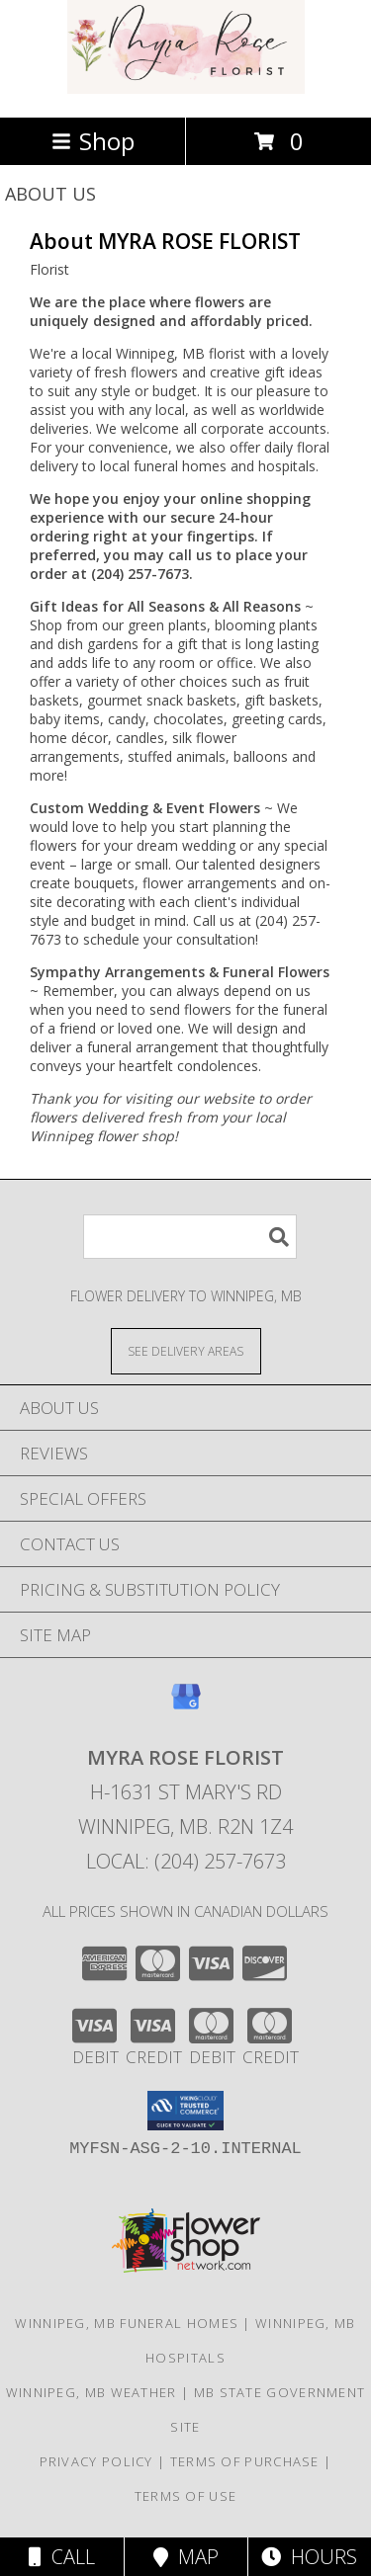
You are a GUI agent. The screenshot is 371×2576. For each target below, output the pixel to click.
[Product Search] (190, 1236)
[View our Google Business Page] (186, 1706)
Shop (93, 141)
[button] (185, 2110)
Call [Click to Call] (62, 2556)
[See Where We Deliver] (186, 1350)
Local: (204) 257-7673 (186, 1861)
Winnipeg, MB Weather (91, 2392)
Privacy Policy (96, 2461)
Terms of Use (186, 2496)
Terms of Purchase (245, 2461)
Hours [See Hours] (309, 2556)
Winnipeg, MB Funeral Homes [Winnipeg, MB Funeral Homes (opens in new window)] (126, 2323)
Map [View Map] (186, 2556)
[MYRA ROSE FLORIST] (186, 88)
